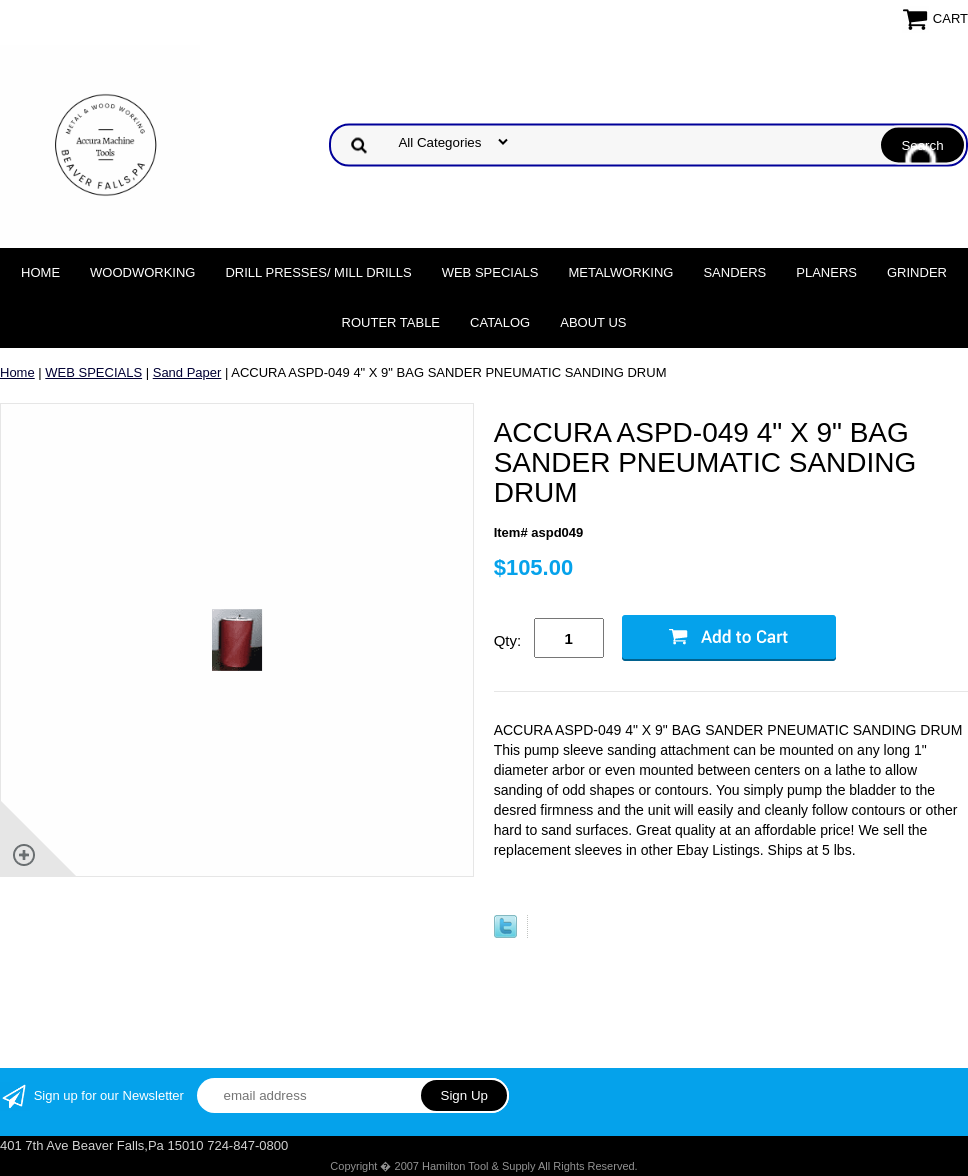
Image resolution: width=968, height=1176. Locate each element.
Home (40, 272)
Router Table (391, 322)
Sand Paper (187, 372)
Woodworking (142, 272)
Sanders (734, 272)
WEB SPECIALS (490, 272)
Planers (826, 272)
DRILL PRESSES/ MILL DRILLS (318, 272)
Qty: (508, 640)
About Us (593, 322)
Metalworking (620, 272)
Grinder (917, 272)
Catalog (500, 322)
